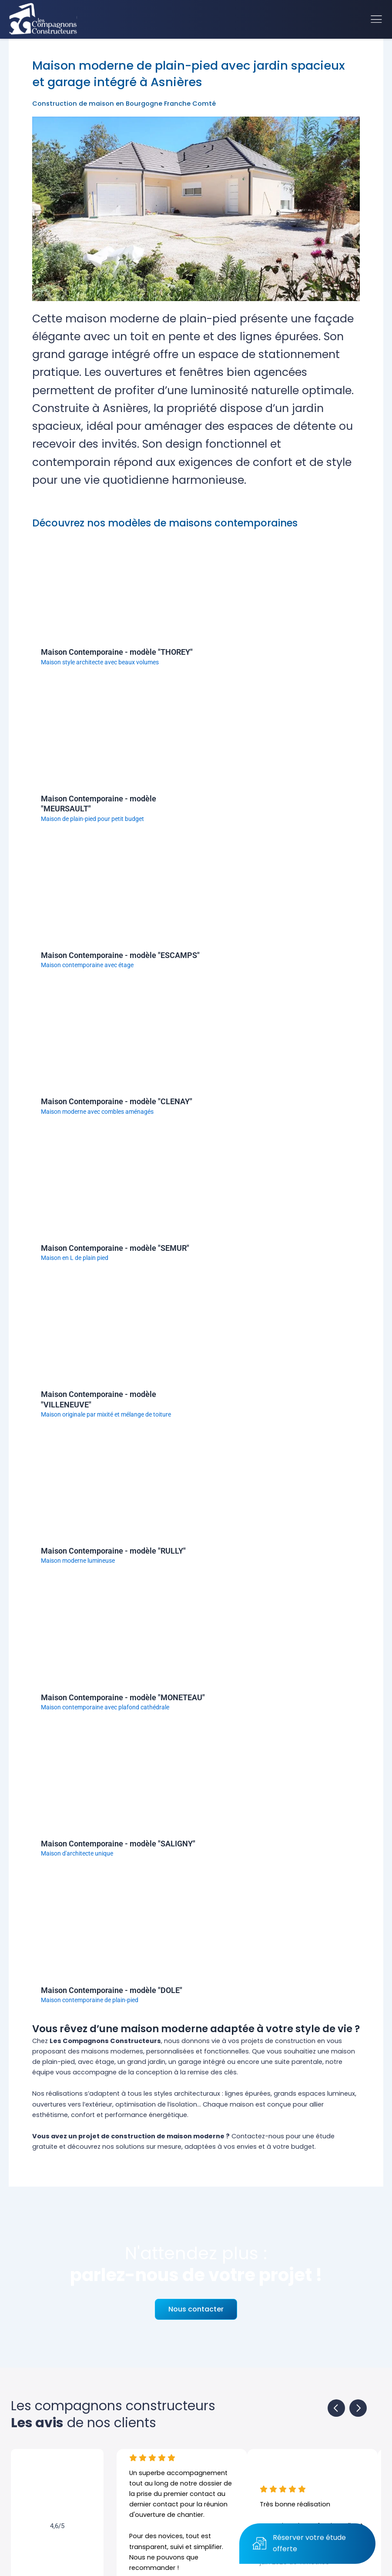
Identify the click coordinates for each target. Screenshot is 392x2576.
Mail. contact (219, 2442)
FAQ (47, 2398)
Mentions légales (222, 2569)
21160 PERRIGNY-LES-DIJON (248, 2413)
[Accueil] (43, 19)
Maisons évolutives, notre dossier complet (266, 2074)
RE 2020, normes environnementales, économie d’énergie (101, 2074)
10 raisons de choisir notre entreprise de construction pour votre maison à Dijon (137, 2060)
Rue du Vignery (224, 2398)
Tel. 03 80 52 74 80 (229, 2427)
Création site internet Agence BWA (290, 2569)
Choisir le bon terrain (205, 2046)
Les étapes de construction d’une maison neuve (88, 2046)
